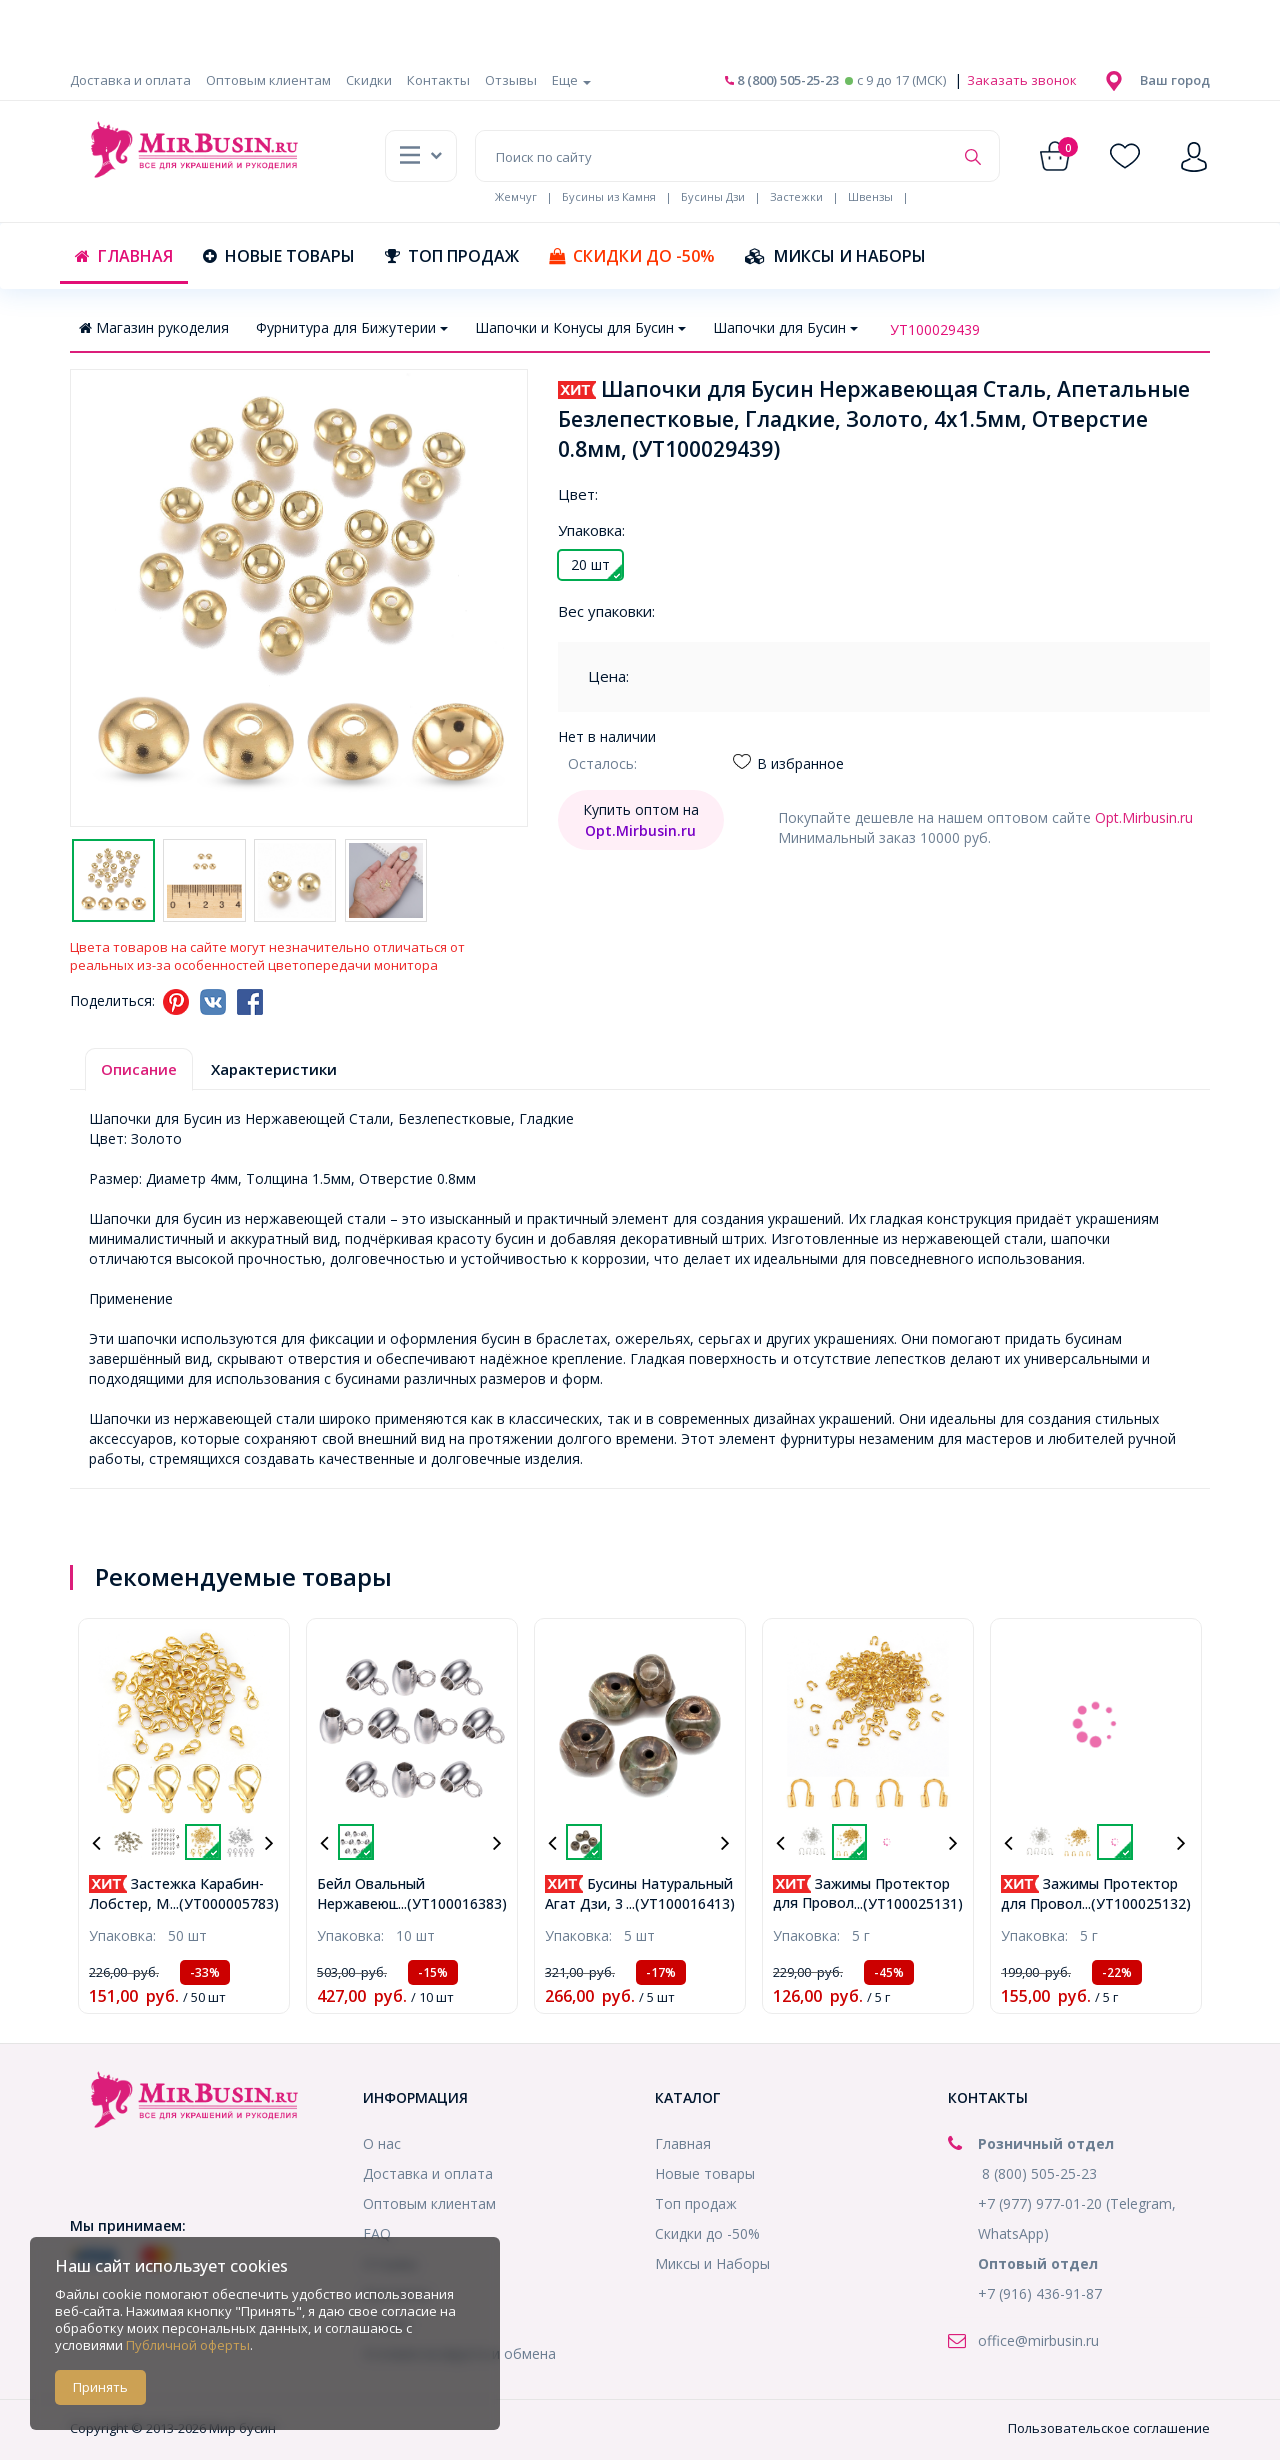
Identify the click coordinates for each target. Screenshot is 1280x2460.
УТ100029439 (935, 329)
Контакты (438, 80)
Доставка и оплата (130, 80)
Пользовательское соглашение (1109, 2428)
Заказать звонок (1020, 80)
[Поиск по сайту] (714, 156)
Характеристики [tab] (274, 1069)
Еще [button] (571, 80)
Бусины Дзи (713, 196)
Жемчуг (516, 196)
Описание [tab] (139, 1069)
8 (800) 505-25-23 (782, 80)
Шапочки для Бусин (785, 327)
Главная (124, 256)
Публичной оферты (188, 2345)
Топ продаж (452, 256)
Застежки (796, 196)
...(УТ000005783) (224, 1903)
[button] (1175, 80)
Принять (100, 2387)
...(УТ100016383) (452, 1903)
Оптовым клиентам (268, 80)
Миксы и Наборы (835, 256)
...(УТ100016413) (680, 1903)
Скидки (369, 80)
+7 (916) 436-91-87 (1040, 2293)
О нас (382, 2143)
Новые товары (279, 256)
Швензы (870, 196)
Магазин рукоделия (154, 327)
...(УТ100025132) (1136, 1903)
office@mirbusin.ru (1038, 2340)
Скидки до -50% (632, 256)
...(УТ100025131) (908, 1903)
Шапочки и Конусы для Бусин (580, 327)
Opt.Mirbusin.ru (1144, 817)
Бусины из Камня (609, 196)
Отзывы (511, 80)
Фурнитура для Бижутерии (352, 327)
